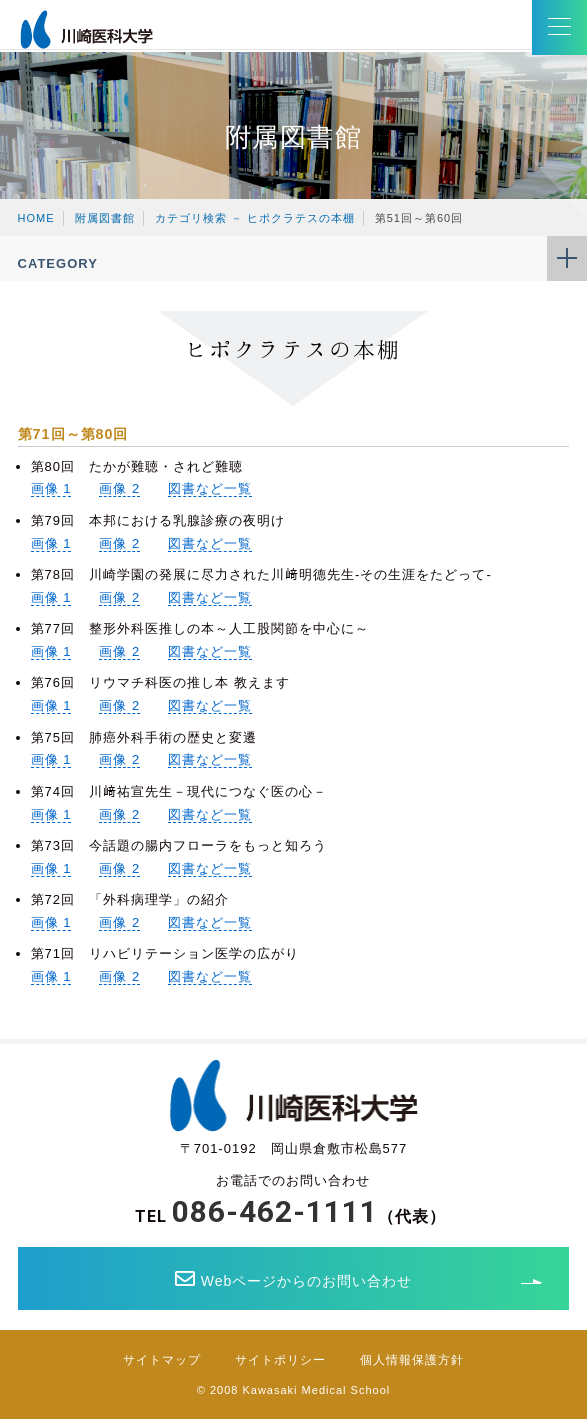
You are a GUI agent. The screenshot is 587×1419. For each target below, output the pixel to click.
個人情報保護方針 (412, 1360)
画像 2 (119, 488)
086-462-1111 (275, 1211)
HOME (36, 218)
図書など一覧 (210, 488)
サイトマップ (162, 1360)
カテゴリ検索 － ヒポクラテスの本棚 (255, 218)
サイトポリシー (280, 1360)
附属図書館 (105, 218)
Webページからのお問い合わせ (294, 1279)
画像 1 (51, 488)
